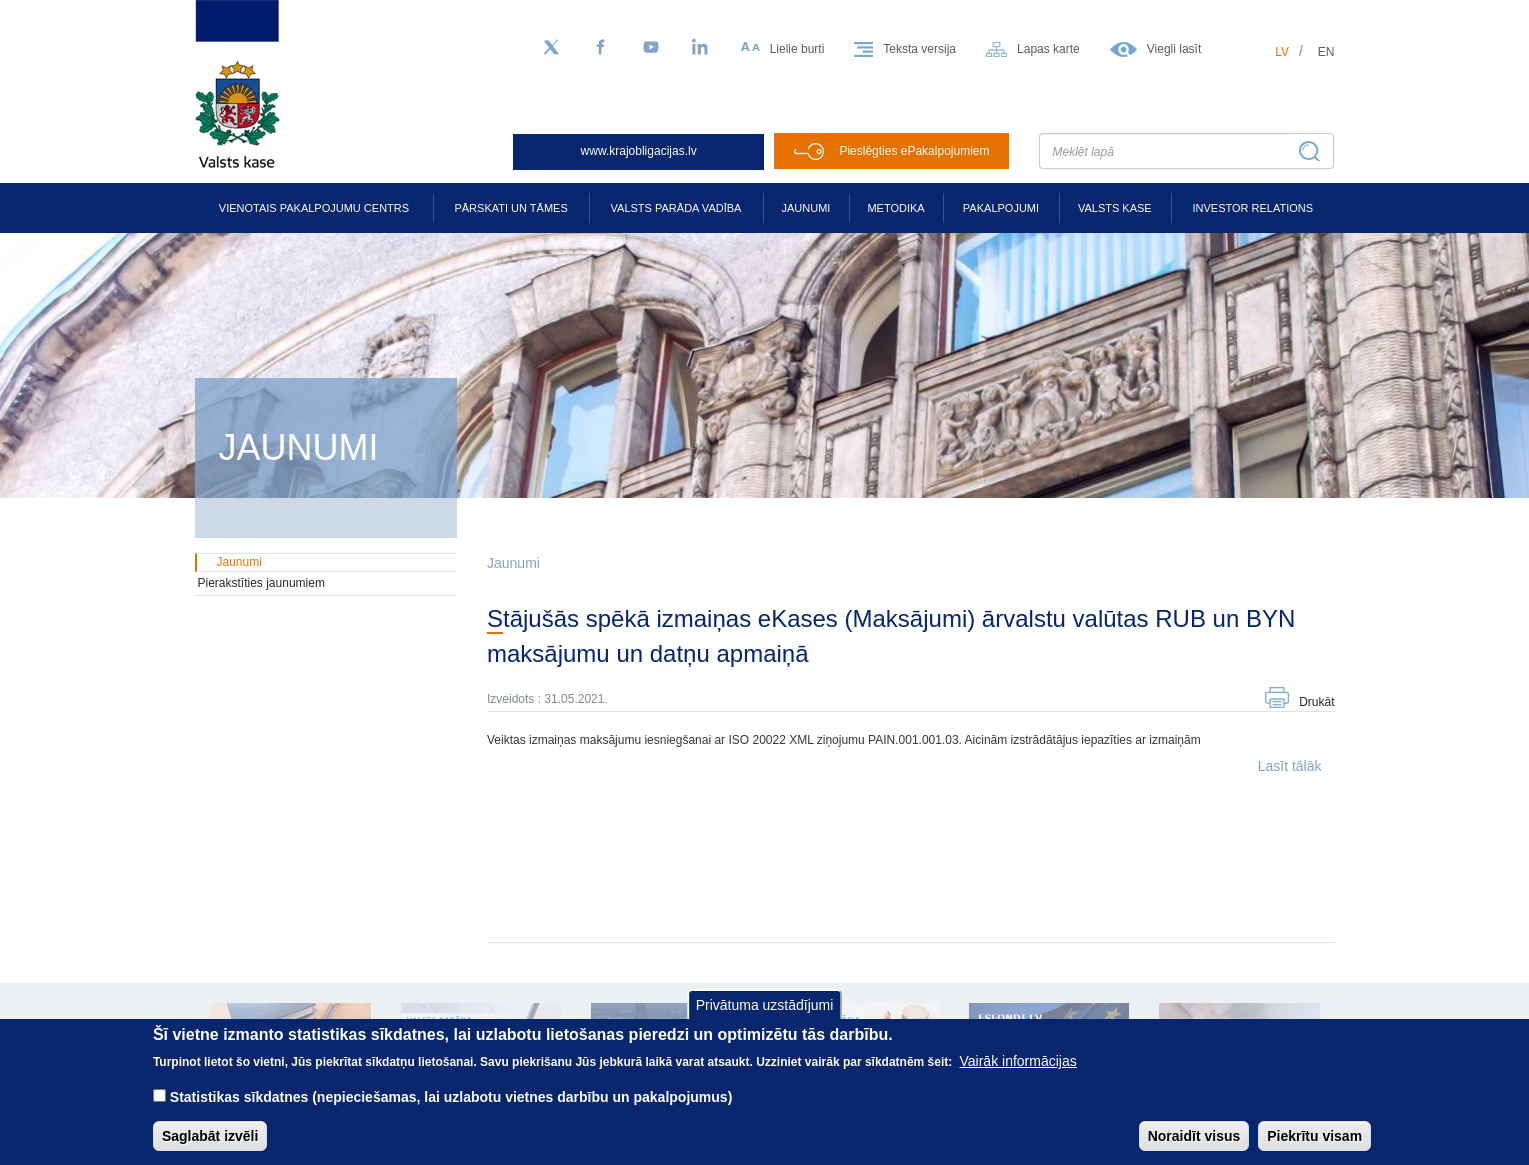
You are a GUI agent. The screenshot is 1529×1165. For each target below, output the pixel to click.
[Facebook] (601, 48)
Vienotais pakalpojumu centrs (314, 208)
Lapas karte (1048, 49)
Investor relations (1252, 208)
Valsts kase (1115, 208)
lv (1282, 52)
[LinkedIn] (701, 48)
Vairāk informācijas (1018, 1075)
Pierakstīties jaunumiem (261, 583)
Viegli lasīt (1174, 49)
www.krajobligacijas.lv (639, 151)
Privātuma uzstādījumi (765, 1019)
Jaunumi (806, 208)
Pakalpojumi (1001, 208)
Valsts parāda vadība (676, 208)
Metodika (895, 208)
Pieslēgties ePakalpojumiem (914, 151)
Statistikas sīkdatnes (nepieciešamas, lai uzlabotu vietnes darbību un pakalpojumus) (451, 1111)
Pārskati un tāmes (510, 208)
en (1326, 52)
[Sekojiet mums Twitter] (551, 48)
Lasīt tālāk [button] (1290, 766)
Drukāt (1316, 702)
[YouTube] (651, 48)
